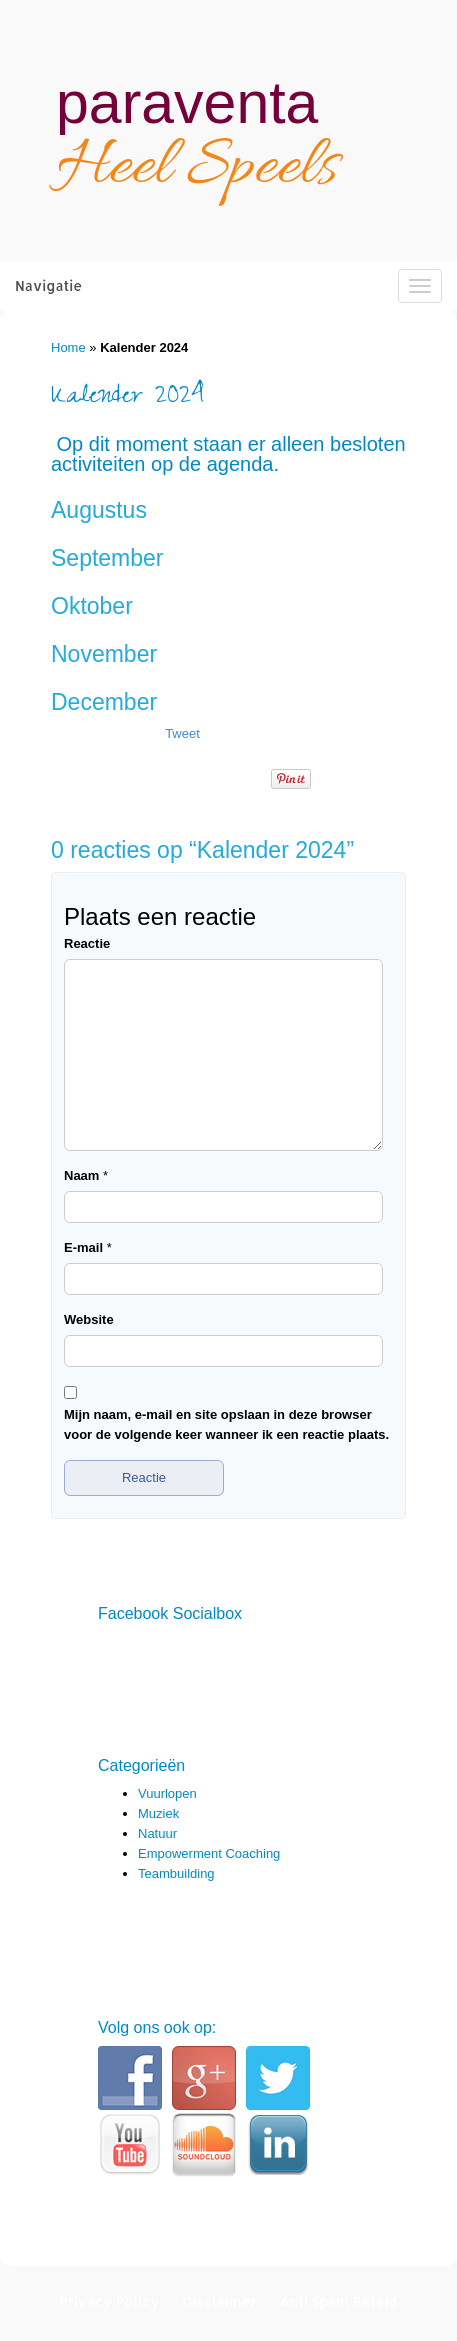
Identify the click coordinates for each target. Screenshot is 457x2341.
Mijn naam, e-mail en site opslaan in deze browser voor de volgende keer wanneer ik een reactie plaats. (226, 1424)
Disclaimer (219, 2301)
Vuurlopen (167, 1793)
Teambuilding (176, 1873)
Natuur (157, 1833)
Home (68, 347)
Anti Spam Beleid (338, 2301)
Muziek (158, 1813)
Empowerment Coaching (209, 1853)
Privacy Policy (109, 2301)
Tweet (182, 733)
